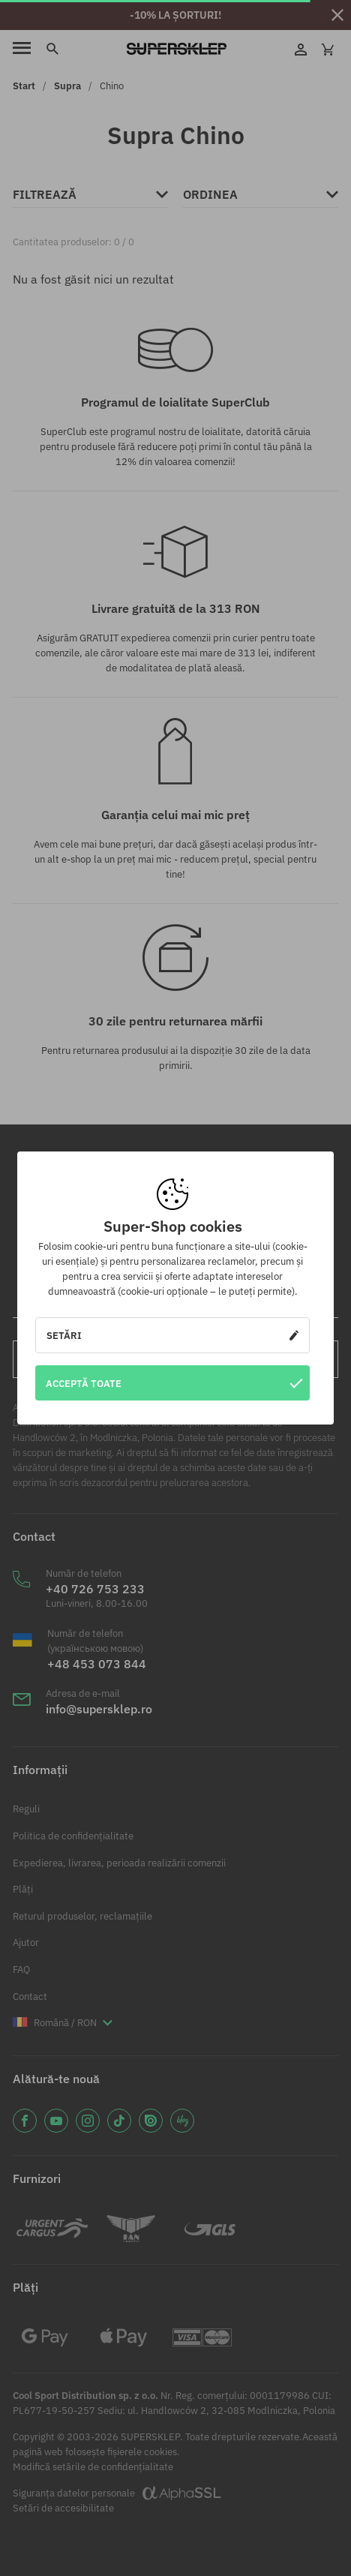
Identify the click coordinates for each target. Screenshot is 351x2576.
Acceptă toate (174, 1383)
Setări (172, 1335)
